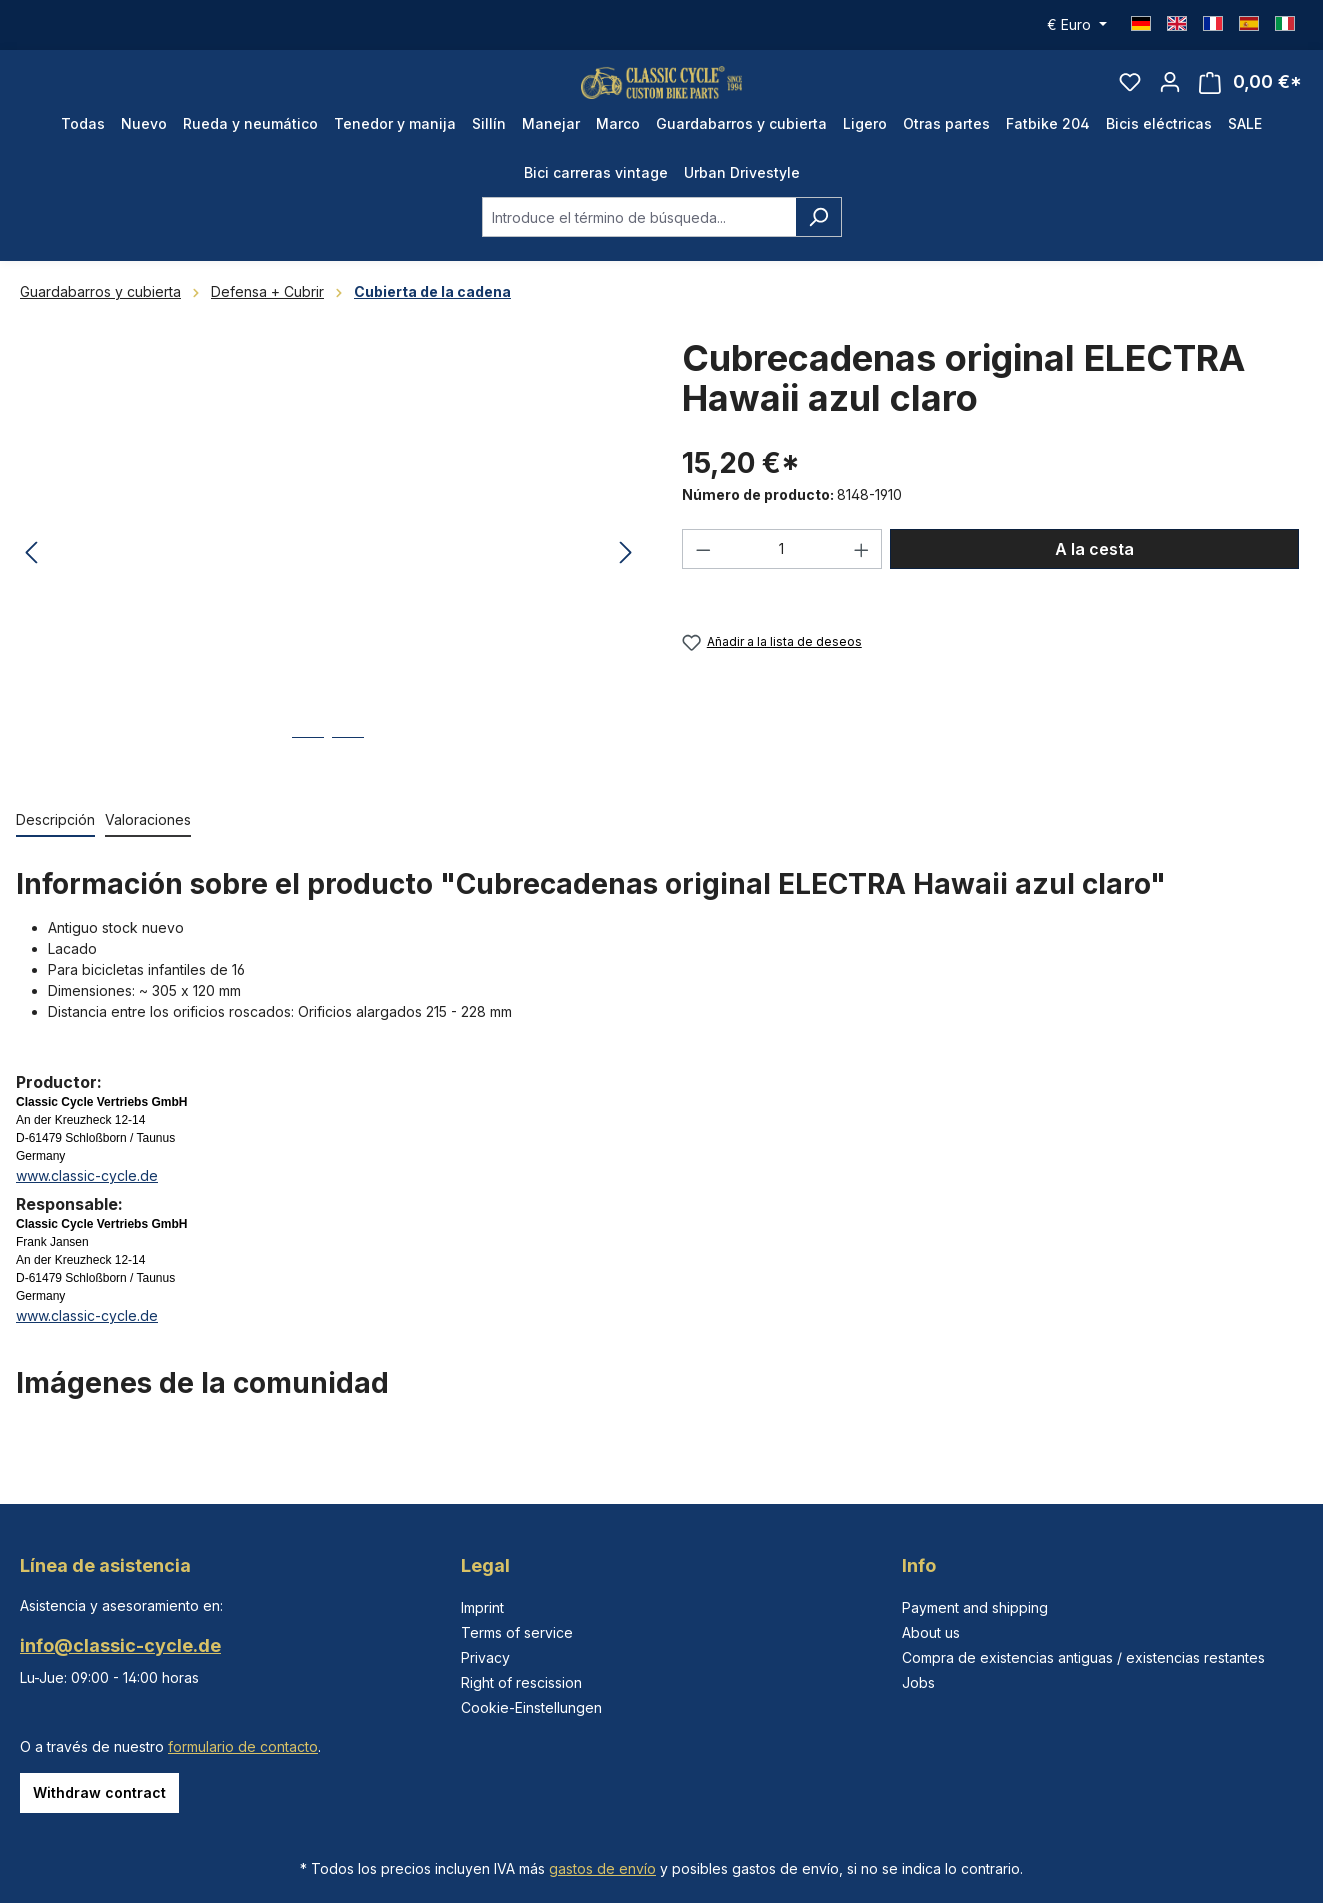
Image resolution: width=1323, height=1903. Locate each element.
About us (931, 1632)
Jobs (918, 1682)
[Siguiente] (626, 581)
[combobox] (639, 245)
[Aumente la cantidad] (862, 577)
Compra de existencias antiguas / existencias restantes (1083, 1657)
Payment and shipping (975, 1607)
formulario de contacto (243, 1746)
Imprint (482, 1607)
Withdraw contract (99, 1792)
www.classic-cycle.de (87, 1203)
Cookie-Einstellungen (531, 1707)
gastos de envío (602, 1868)
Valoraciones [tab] (148, 847)
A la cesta (1094, 577)
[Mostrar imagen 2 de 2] (348, 780)
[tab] (55, 848)
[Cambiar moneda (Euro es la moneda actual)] (1077, 25)
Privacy (485, 1657)
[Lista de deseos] (1130, 96)
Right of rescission (521, 1682)
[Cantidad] (782, 577)
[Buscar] (818, 245)
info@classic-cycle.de (120, 1645)
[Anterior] (31, 581)
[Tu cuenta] (1170, 96)
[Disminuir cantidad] (703, 577)
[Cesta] (1250, 96)
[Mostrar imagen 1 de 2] (308, 780)
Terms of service (517, 1632)
